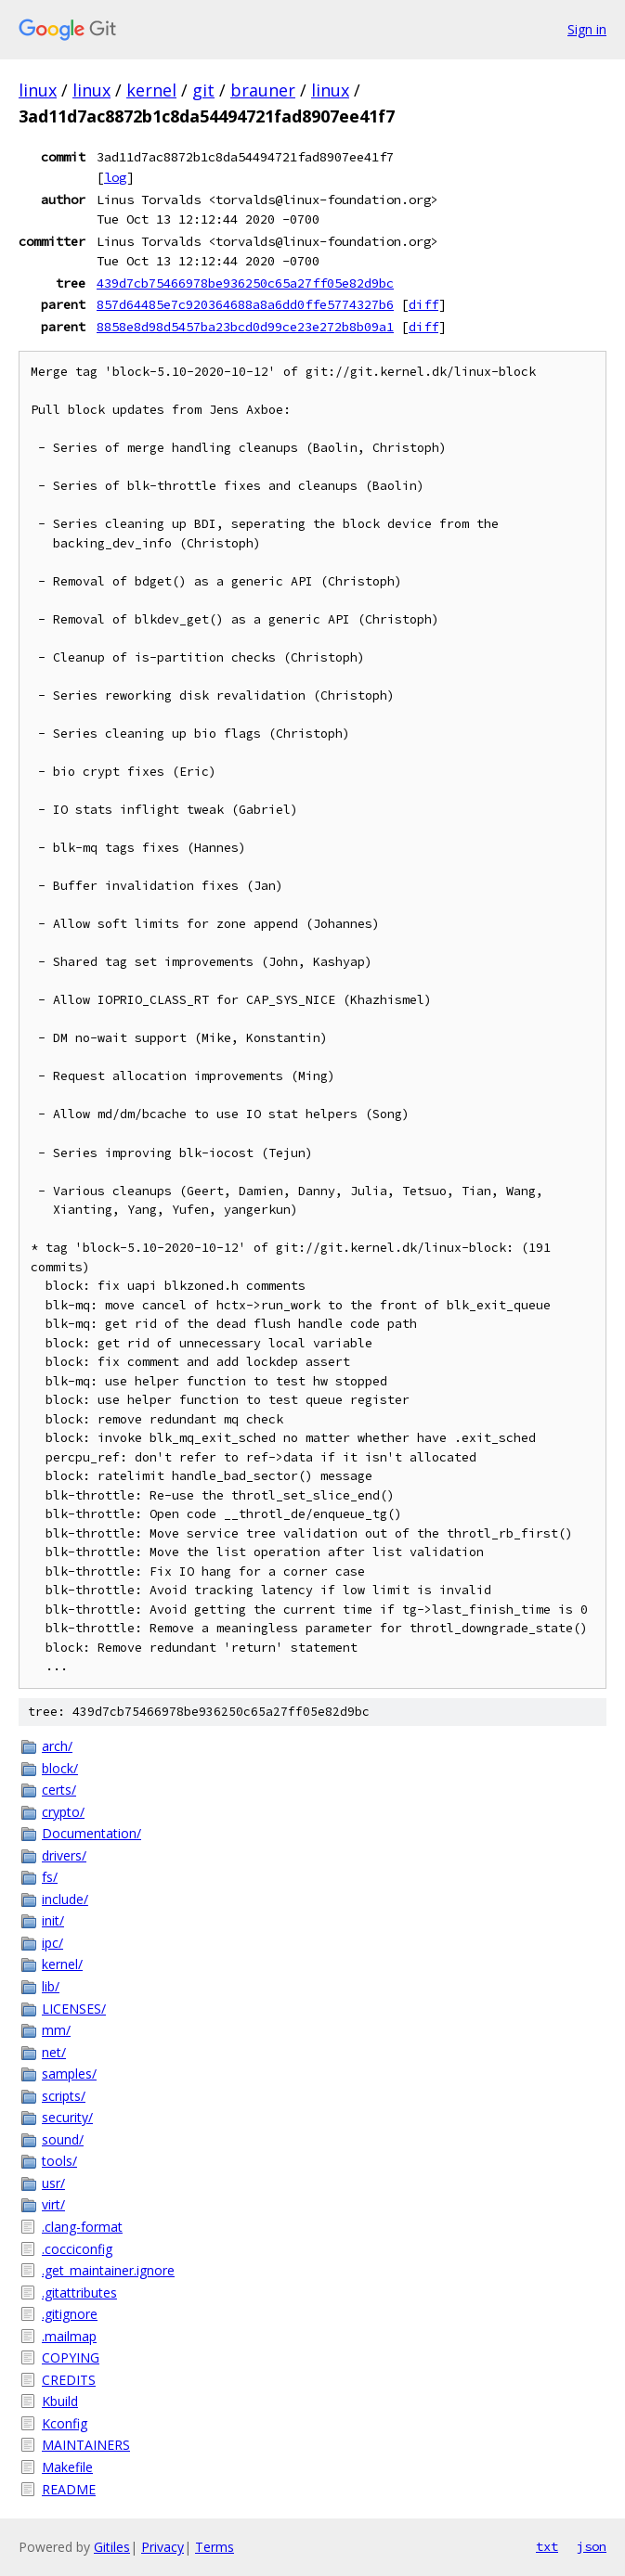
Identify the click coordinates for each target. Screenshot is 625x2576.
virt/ (53, 2204)
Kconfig (64, 2423)
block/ (60, 1768)
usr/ (53, 2183)
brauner (262, 90)
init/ (53, 1920)
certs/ (59, 1789)
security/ (67, 2117)
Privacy (162, 2547)
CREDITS (69, 2380)
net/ (54, 2052)
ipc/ (52, 1942)
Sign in (586, 29)
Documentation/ (91, 1833)
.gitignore (70, 2314)
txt (547, 2546)
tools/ (59, 2161)
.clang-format (82, 2226)
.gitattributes (79, 2292)
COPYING (70, 2357)
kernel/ (62, 1964)
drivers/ (64, 1855)
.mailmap (69, 2336)
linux (38, 90)
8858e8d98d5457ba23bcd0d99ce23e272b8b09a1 (245, 326)
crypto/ (63, 1812)
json (591, 2546)
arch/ (57, 1746)
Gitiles (112, 2547)
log (115, 177)
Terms (214, 2547)
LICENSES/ (74, 2008)
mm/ (56, 2030)
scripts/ (63, 2096)
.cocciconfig (77, 2249)
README (69, 2489)
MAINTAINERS (86, 2445)
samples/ (69, 2073)
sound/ (63, 2139)
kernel (151, 90)
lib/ (50, 1986)
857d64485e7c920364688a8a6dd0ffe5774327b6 (245, 304)
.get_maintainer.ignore (108, 2270)
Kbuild (60, 2401)
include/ (65, 1899)
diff (423, 304)
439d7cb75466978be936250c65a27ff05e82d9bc (245, 283)
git (203, 90)
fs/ (50, 1877)
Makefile (67, 2467)
